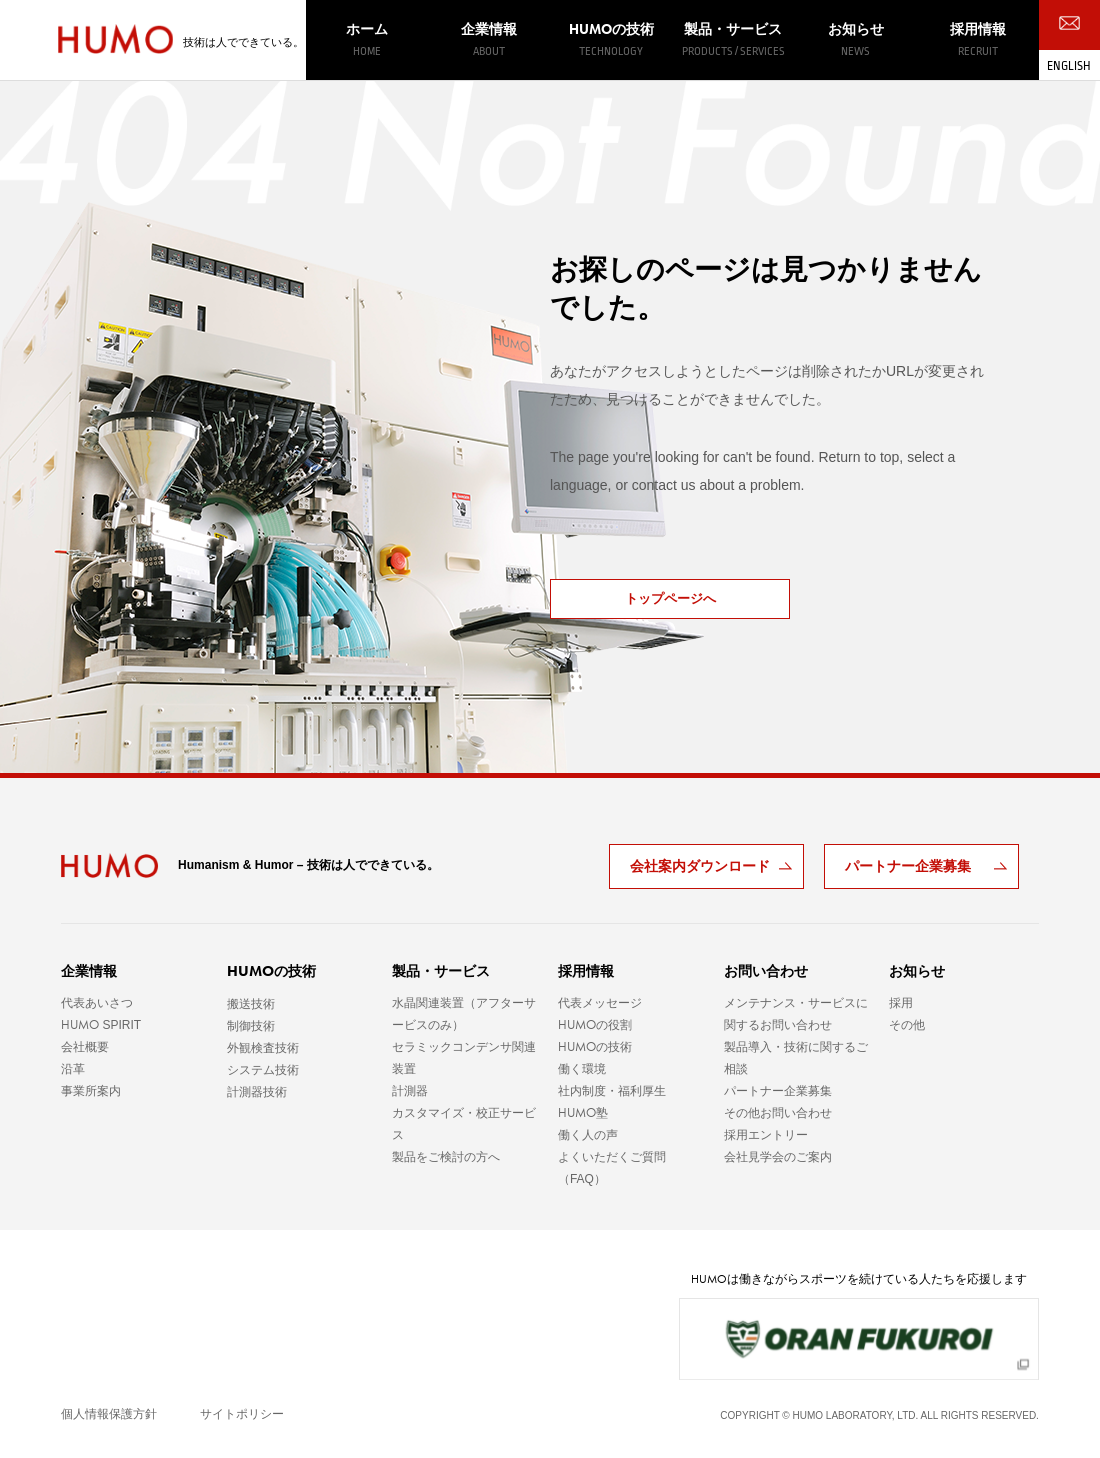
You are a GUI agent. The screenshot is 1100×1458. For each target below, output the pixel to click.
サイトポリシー (242, 1414)
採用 (901, 1003)
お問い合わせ (766, 971)
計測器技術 (257, 1092)
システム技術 (263, 1070)
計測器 (410, 1091)
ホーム (367, 40)
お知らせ (855, 40)
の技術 (611, 39)
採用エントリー (766, 1135)
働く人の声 (588, 1135)
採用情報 (978, 40)
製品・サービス (733, 40)
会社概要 (85, 1047)
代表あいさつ (97, 1003)
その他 (907, 1025)
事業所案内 (91, 1091)
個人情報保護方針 (109, 1414)
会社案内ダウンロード (700, 866)
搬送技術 (251, 1004)
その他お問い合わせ (778, 1113)
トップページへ (670, 598)
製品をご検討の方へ (446, 1157)
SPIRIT (101, 1025)
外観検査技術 (263, 1048)
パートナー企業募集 (908, 866)
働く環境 (582, 1069)
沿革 (73, 1069)
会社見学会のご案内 (778, 1157)
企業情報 (489, 40)
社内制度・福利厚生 (612, 1091)
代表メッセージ (600, 1003)
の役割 (595, 1025)
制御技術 (251, 1026)
